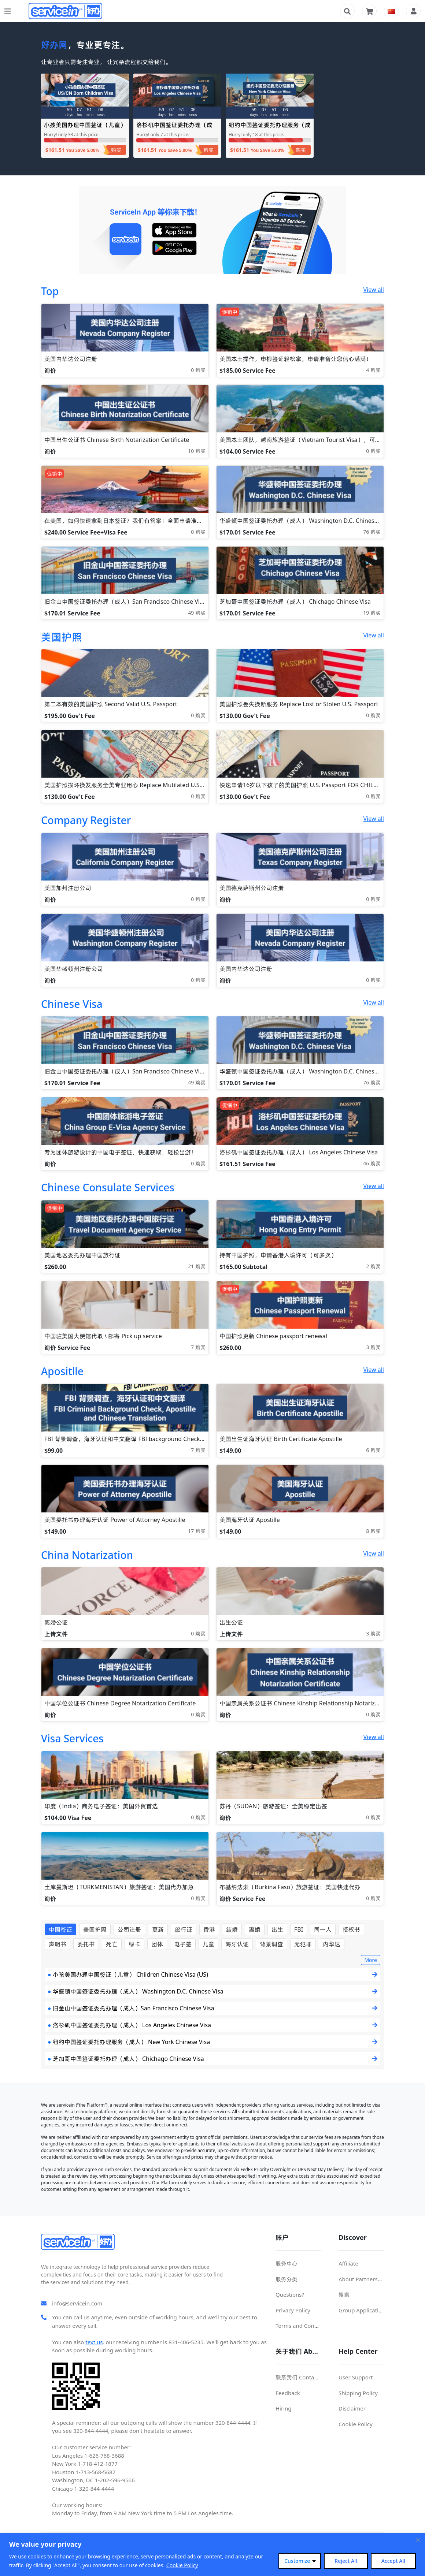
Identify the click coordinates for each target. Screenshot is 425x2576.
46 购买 (372, 1163)
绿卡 (134, 1944)
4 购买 (373, 369)
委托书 (86, 1944)
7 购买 (198, 1347)
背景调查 (271, 1944)
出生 (277, 1929)
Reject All (346, 2560)
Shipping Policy (358, 2393)
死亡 (112, 1944)
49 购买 (197, 612)
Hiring (284, 2408)
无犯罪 (303, 1944)
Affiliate (348, 2263)
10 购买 (197, 450)
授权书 (351, 1929)
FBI (298, 1929)
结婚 (232, 1929)
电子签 (183, 1944)
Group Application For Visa (373, 2310)
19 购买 (372, 612)
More (370, 1960)
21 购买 (197, 1266)
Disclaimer (352, 2408)
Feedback (288, 2393)
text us (94, 2342)
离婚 (254, 1929)
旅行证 (183, 1929)
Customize (297, 2560)
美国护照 (95, 1929)
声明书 (57, 1944)
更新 (158, 1929)
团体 (157, 1944)
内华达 (331, 1944)
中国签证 (60, 1929)
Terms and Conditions (304, 2325)
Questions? (290, 2294)
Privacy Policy (293, 2310)
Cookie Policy (182, 2565)
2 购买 (373, 1266)
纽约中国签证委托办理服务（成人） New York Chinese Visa (270, 128)
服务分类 (287, 2279)
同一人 (323, 1929)
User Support (356, 2377)
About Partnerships (363, 2279)
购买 (116, 149)
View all (373, 290)
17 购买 (197, 1530)
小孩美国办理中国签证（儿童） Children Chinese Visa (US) (85, 128)
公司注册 (129, 1929)
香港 (209, 1929)
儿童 (208, 1944)
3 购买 (373, 1347)
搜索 (344, 2294)
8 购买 (373, 1530)
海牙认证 (237, 1944)
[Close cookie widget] (418, 2540)
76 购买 (372, 531)
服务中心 (287, 2263)
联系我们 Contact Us (301, 2377)
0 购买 (198, 369)
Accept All (393, 2560)
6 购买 (373, 1450)
